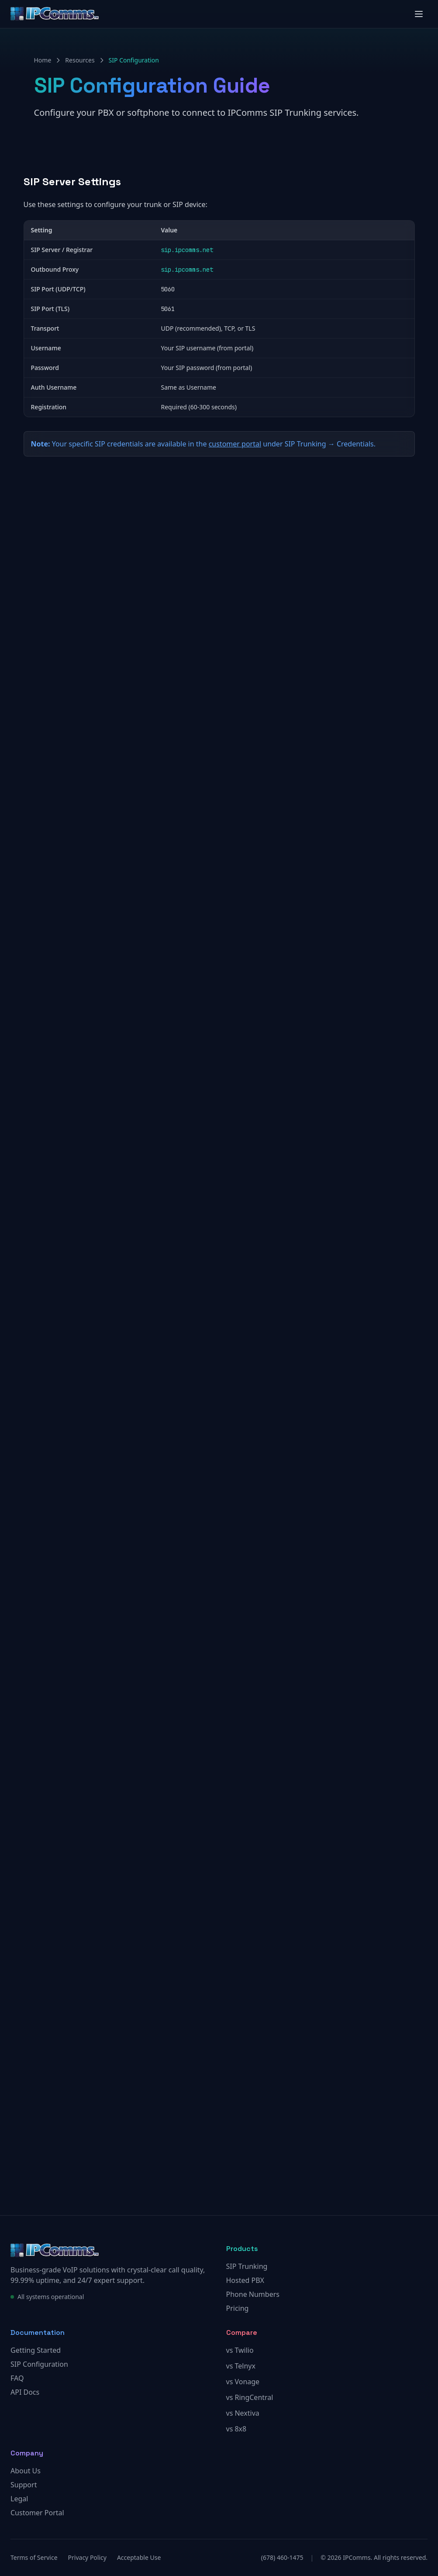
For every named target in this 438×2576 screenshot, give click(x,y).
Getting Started (35, 2350)
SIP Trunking (247, 2266)
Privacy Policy (87, 2557)
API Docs (24, 2392)
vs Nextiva (242, 2413)
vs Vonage (243, 2381)
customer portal (235, 444)
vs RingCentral (249, 2397)
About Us (25, 2471)
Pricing (237, 2308)
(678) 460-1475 (282, 2557)
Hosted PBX (245, 2280)
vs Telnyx (240, 2366)
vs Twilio (240, 2350)
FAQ (17, 2378)
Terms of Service (34, 2557)
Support (23, 2485)
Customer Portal (37, 2512)
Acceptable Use (139, 2557)
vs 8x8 (236, 2429)
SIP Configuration (39, 2364)
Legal (19, 2498)
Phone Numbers (252, 2294)
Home (43, 60)
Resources (79, 60)
